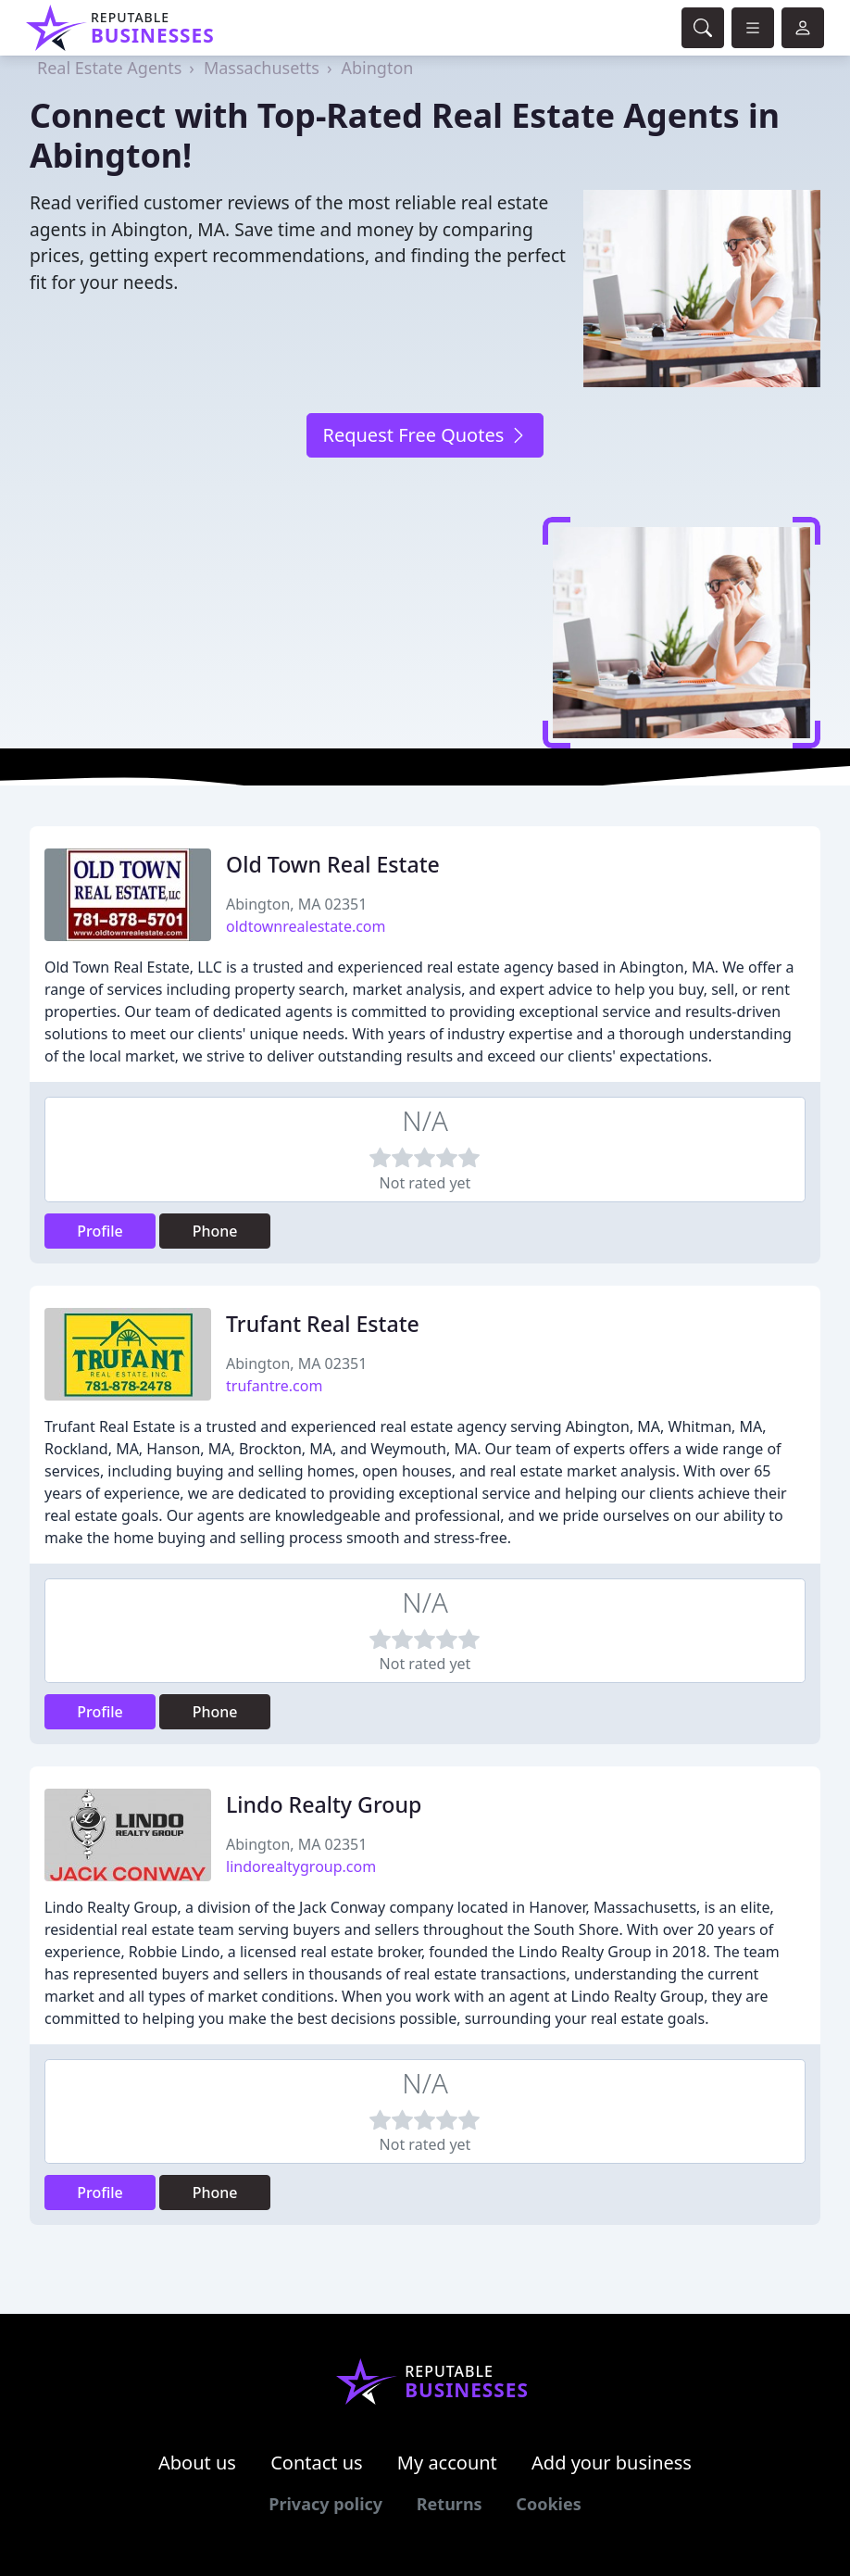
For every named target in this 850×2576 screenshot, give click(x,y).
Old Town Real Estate (333, 864)
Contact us (316, 2462)
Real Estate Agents (109, 68)
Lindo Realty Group (323, 1804)
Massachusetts (261, 68)
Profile (100, 1231)
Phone (215, 1231)
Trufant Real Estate (322, 1323)
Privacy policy (325, 2504)
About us (197, 2462)
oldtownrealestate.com (306, 926)
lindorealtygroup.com (301, 1866)
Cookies (548, 2504)
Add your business (611, 2462)
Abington (378, 68)
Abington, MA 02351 (296, 904)
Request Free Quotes (424, 434)
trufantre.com (274, 1386)
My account (447, 2462)
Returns (449, 2504)
